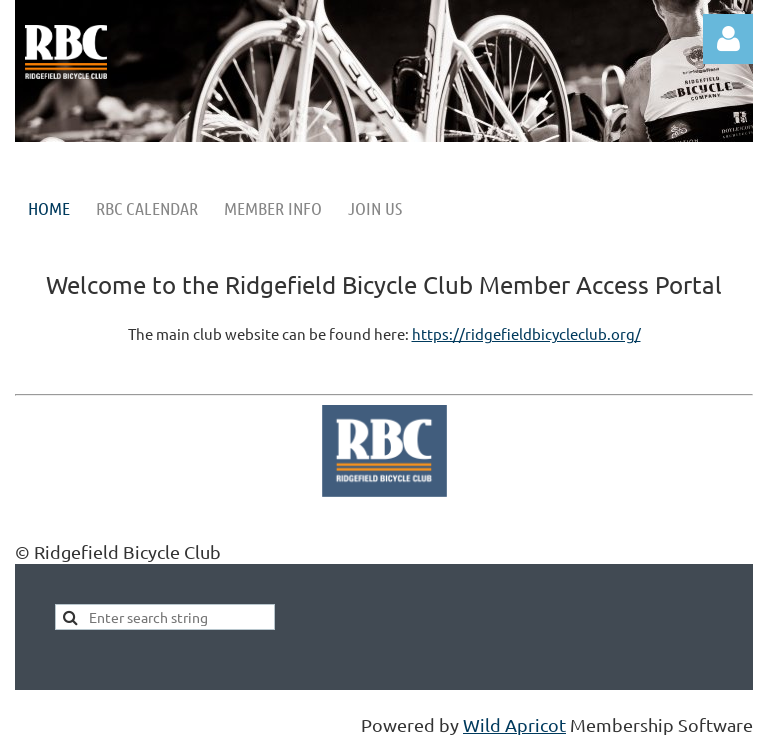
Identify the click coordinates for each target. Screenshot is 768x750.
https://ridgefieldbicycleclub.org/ (526, 333)
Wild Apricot (514, 724)
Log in (728, 39)
